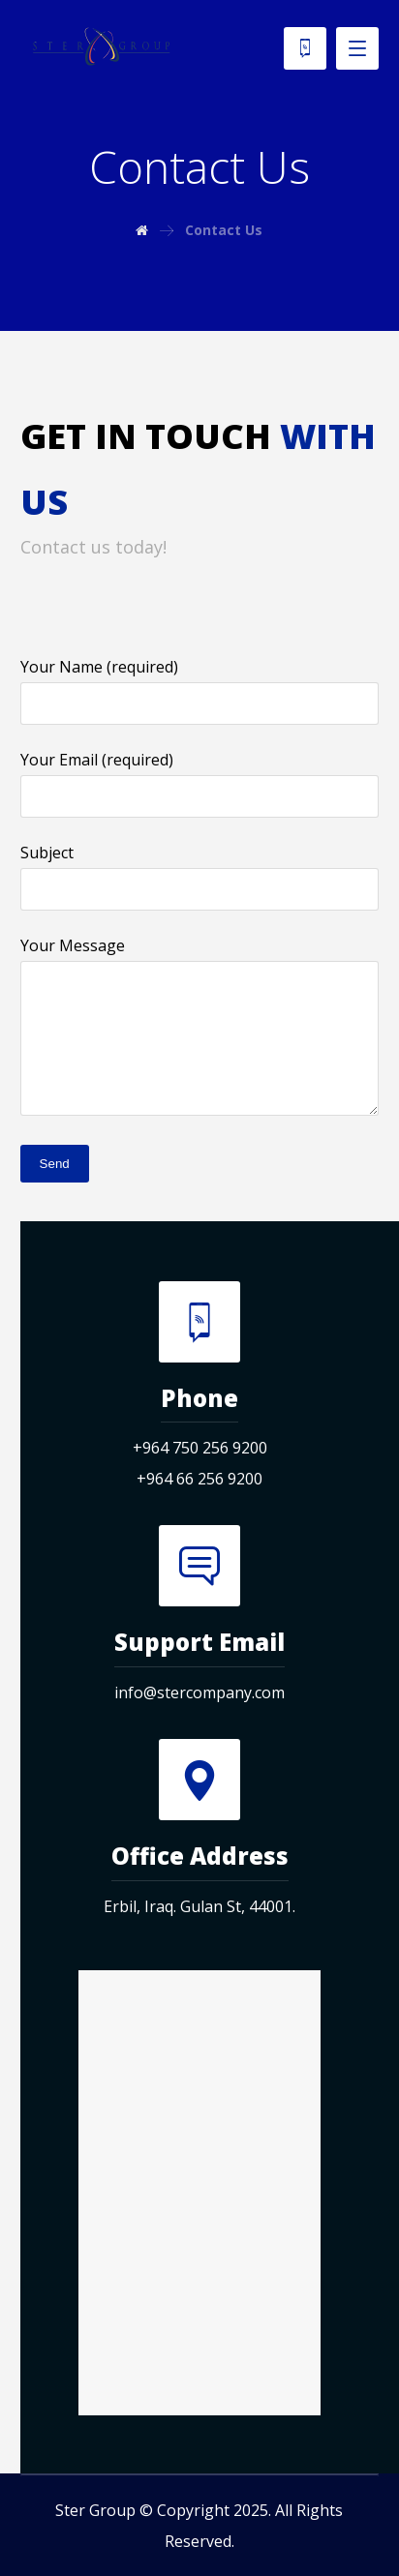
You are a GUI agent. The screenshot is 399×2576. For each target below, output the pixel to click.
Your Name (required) (200, 690)
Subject (200, 876)
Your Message (200, 1030)
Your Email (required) (200, 783)
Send (55, 1163)
